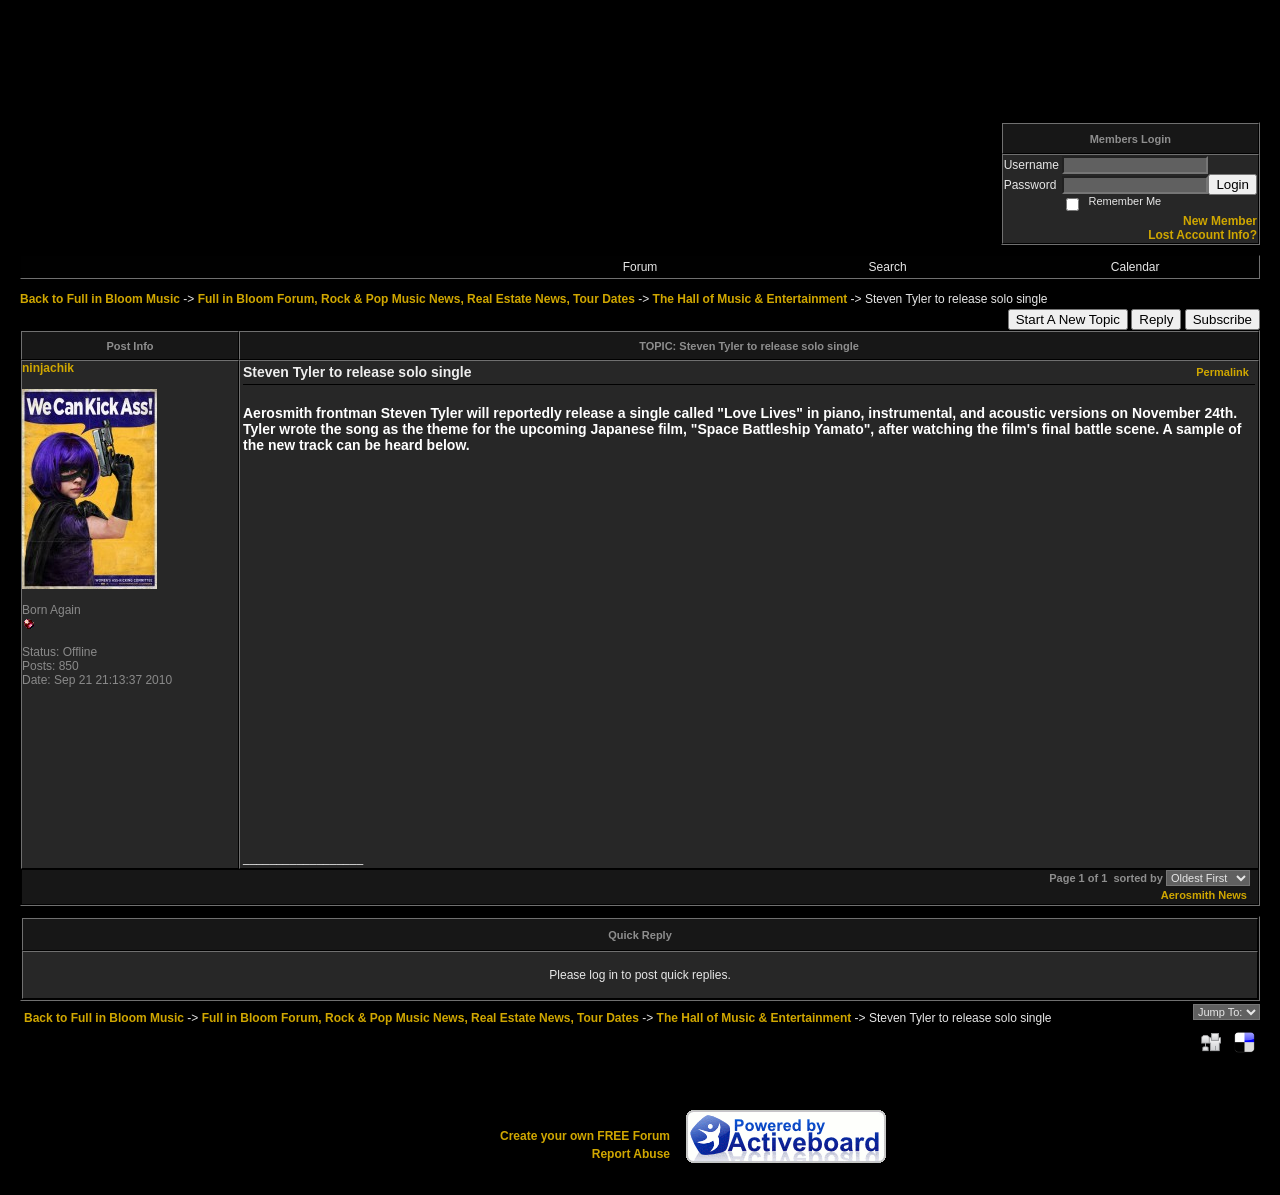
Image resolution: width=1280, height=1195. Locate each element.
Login (1232, 184)
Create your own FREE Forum (585, 1136)
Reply (1156, 319)
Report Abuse (631, 1154)
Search (888, 267)
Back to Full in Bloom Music (100, 299)
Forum (640, 267)
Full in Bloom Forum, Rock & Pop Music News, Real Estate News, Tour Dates (416, 299)
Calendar (1135, 267)
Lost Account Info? (1202, 235)
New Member (1220, 221)
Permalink (1222, 372)
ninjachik (48, 368)
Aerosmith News (1204, 895)
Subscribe (1222, 319)
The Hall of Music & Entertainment (750, 299)
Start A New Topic (1068, 319)
